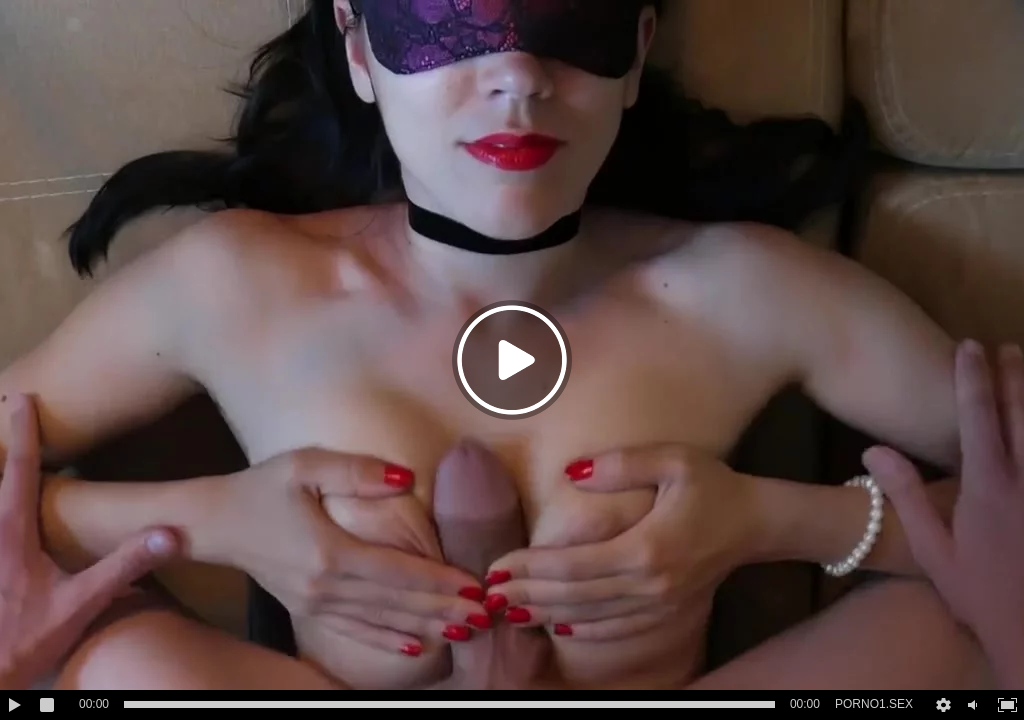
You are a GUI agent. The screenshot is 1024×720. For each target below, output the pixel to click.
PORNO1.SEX (874, 704)
